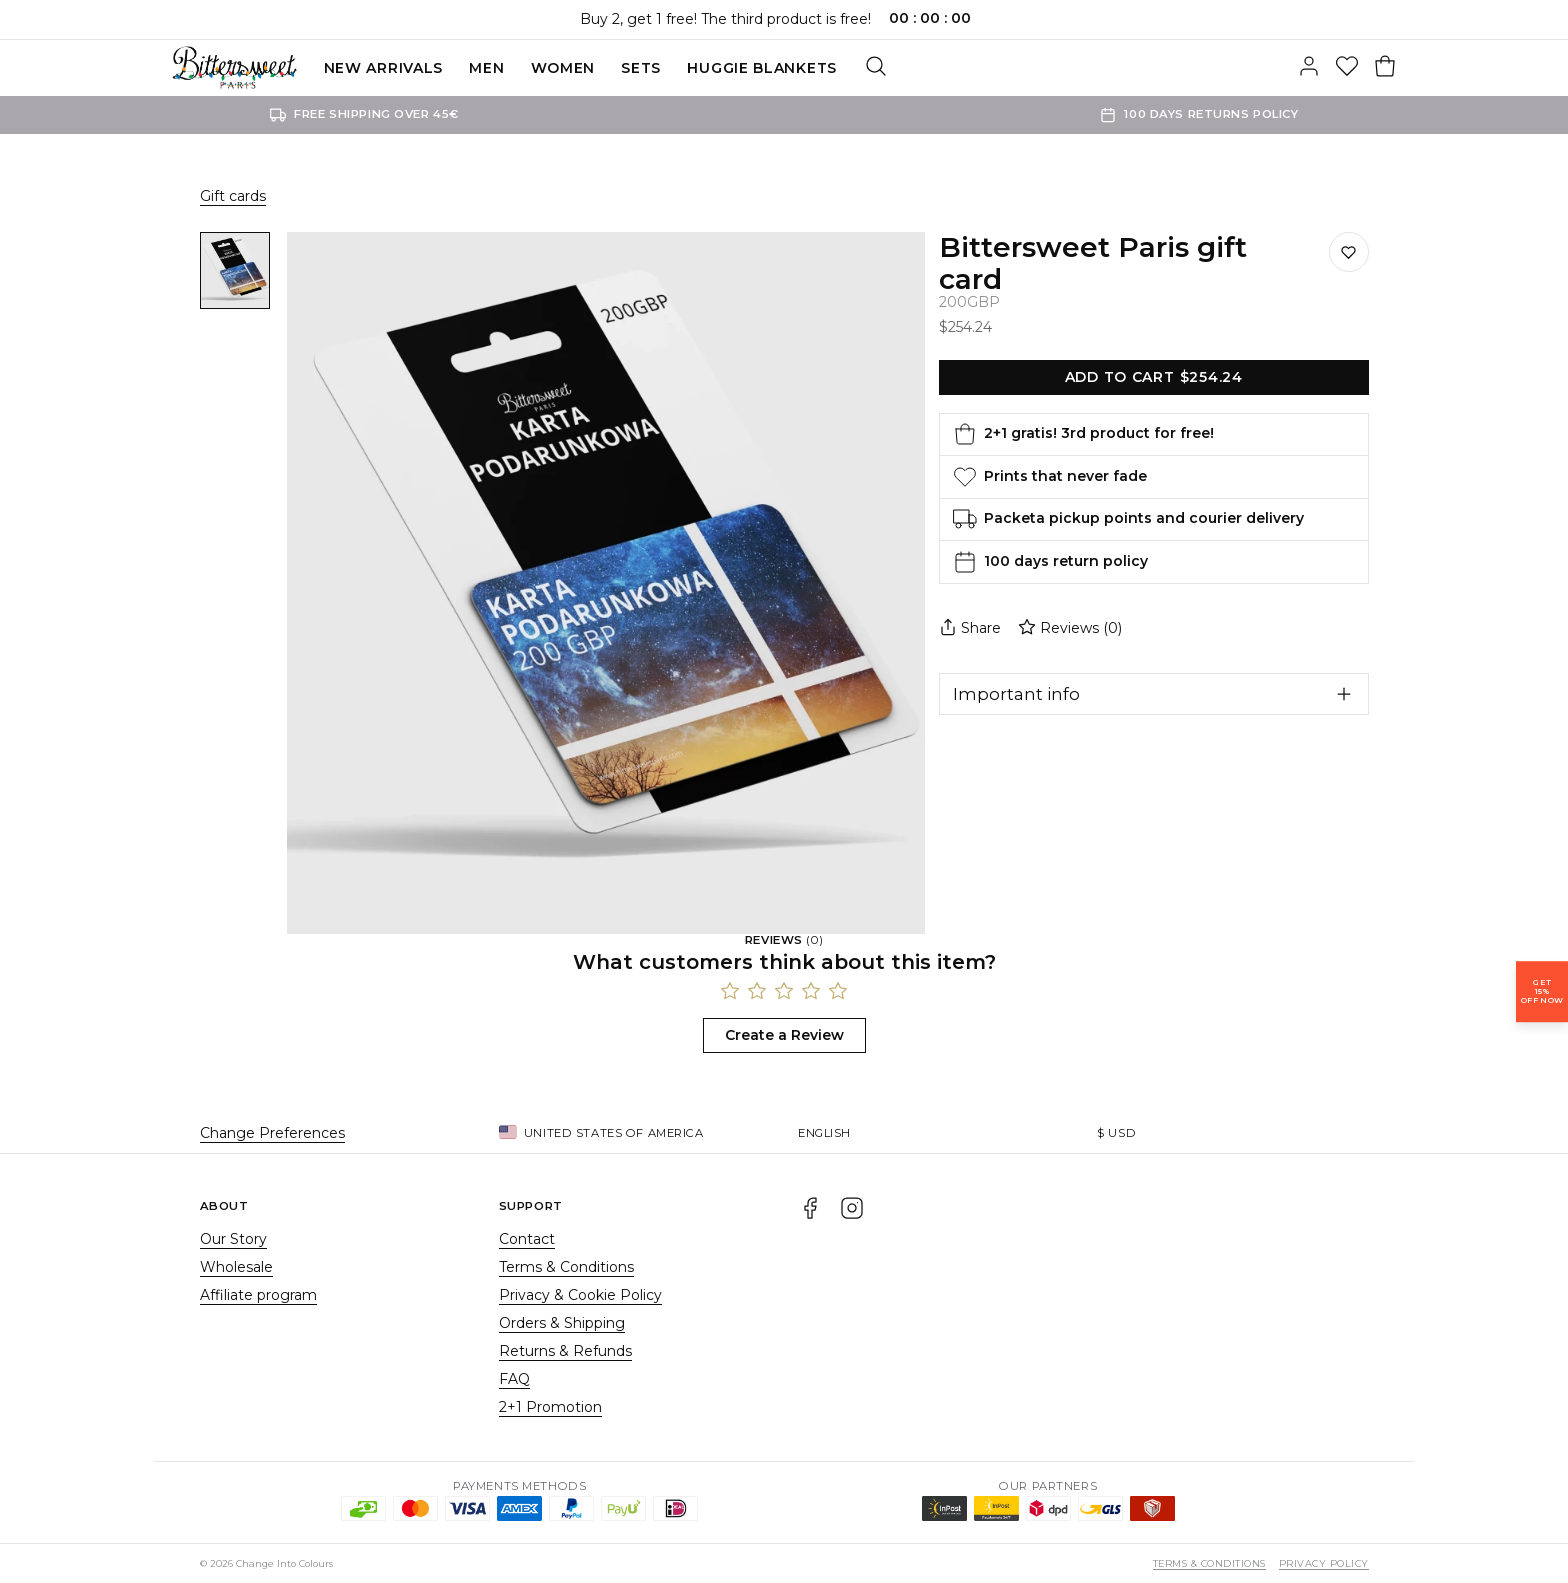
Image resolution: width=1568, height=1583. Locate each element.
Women (563, 68)
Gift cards (233, 196)
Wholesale (236, 1267)
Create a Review (784, 1035)
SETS (641, 68)
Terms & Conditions (566, 1267)
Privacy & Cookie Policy (580, 1295)
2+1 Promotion (550, 1407)
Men (486, 68)
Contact (527, 1239)
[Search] (876, 68)
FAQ (514, 1379)
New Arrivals (383, 68)
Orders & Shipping (562, 1323)
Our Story (233, 1239)
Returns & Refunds (565, 1351)
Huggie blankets (762, 68)
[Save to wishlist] (1349, 252)
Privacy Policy (1324, 1563)
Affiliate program (258, 1295)
